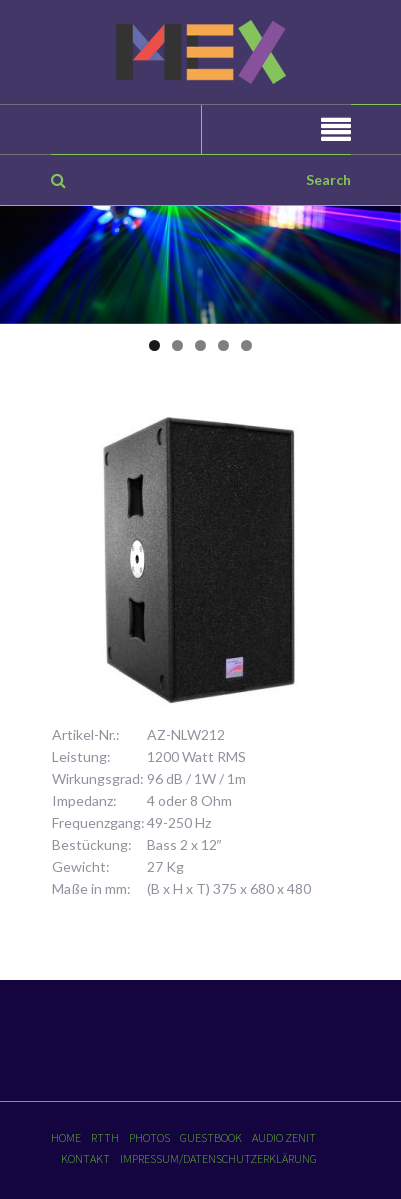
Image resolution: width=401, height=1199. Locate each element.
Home (66, 1137)
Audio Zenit (284, 1137)
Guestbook (211, 1137)
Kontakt (85, 1158)
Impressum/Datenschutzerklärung (218, 1158)
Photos (149, 1137)
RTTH (105, 1137)
